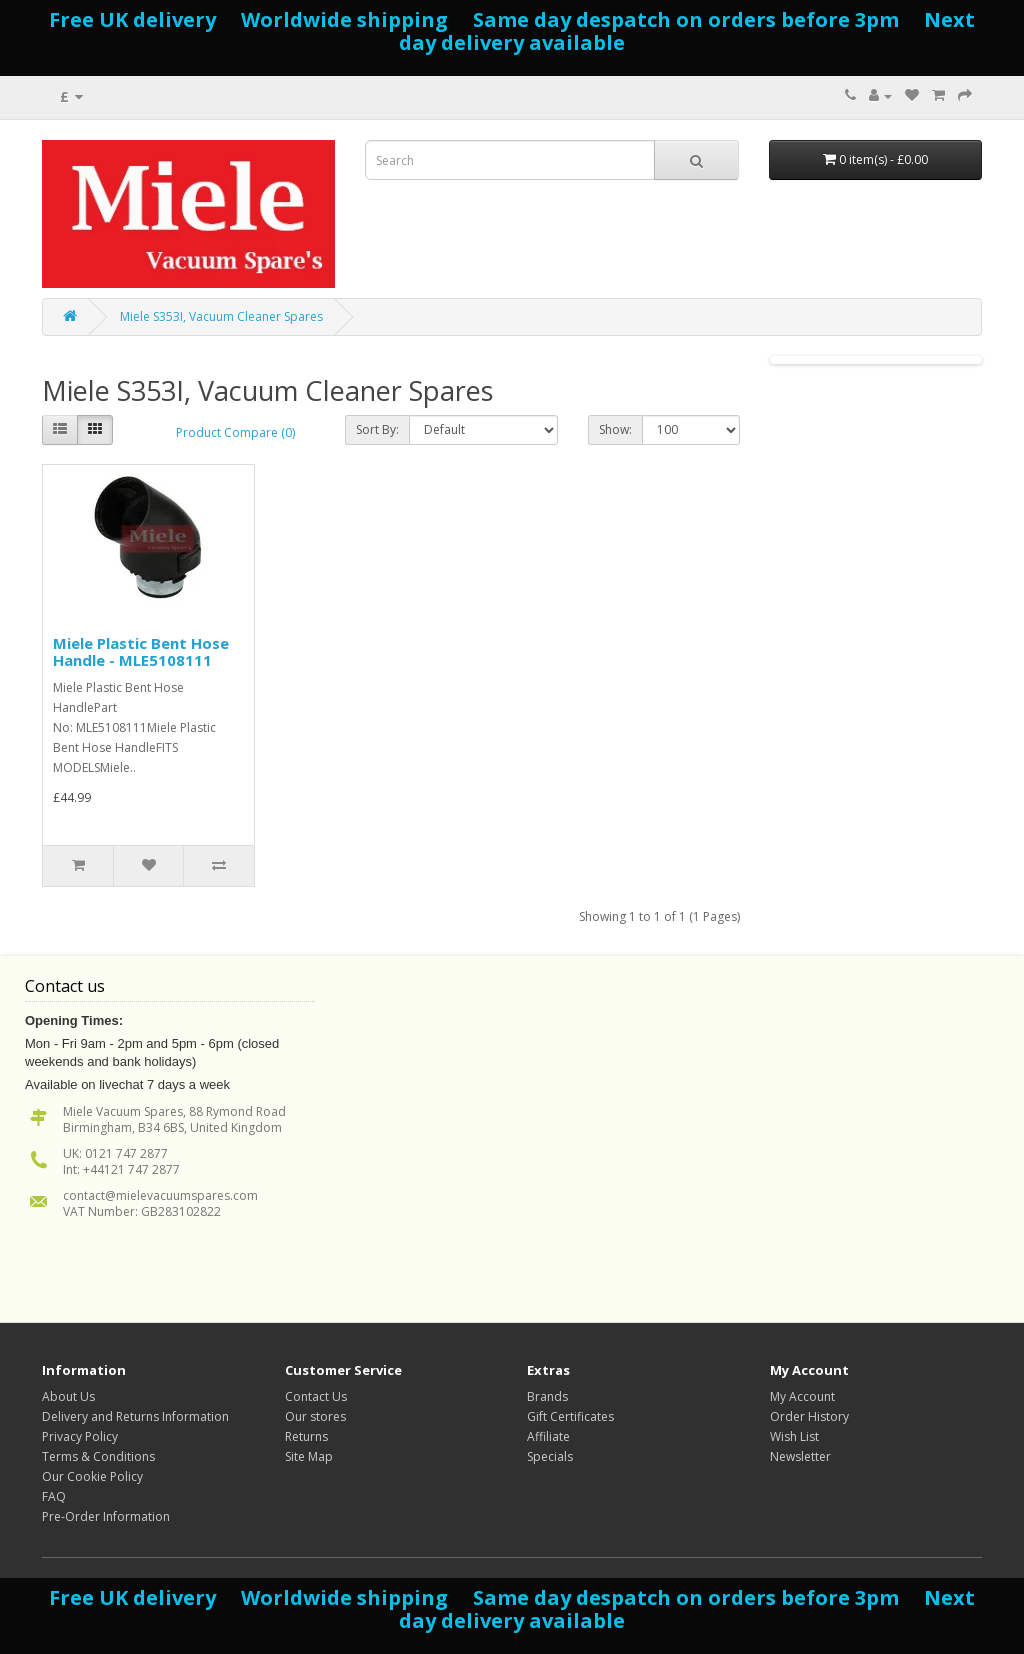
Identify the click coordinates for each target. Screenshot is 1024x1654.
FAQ (54, 1496)
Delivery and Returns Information (135, 1416)
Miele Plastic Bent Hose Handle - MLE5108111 (141, 651)
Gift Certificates (570, 1416)
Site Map (309, 1456)
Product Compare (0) (235, 432)
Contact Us (316, 1396)
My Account (802, 1396)
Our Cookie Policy (92, 1476)
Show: (615, 429)
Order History (809, 1416)
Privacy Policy (80, 1436)
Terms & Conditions (98, 1456)
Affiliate (548, 1436)
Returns (306, 1436)
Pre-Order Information (106, 1516)
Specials (550, 1456)
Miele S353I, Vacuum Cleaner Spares (221, 316)
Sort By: (377, 429)
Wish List (794, 1436)
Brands (547, 1396)
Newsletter (800, 1456)
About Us (68, 1396)
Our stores (315, 1416)
